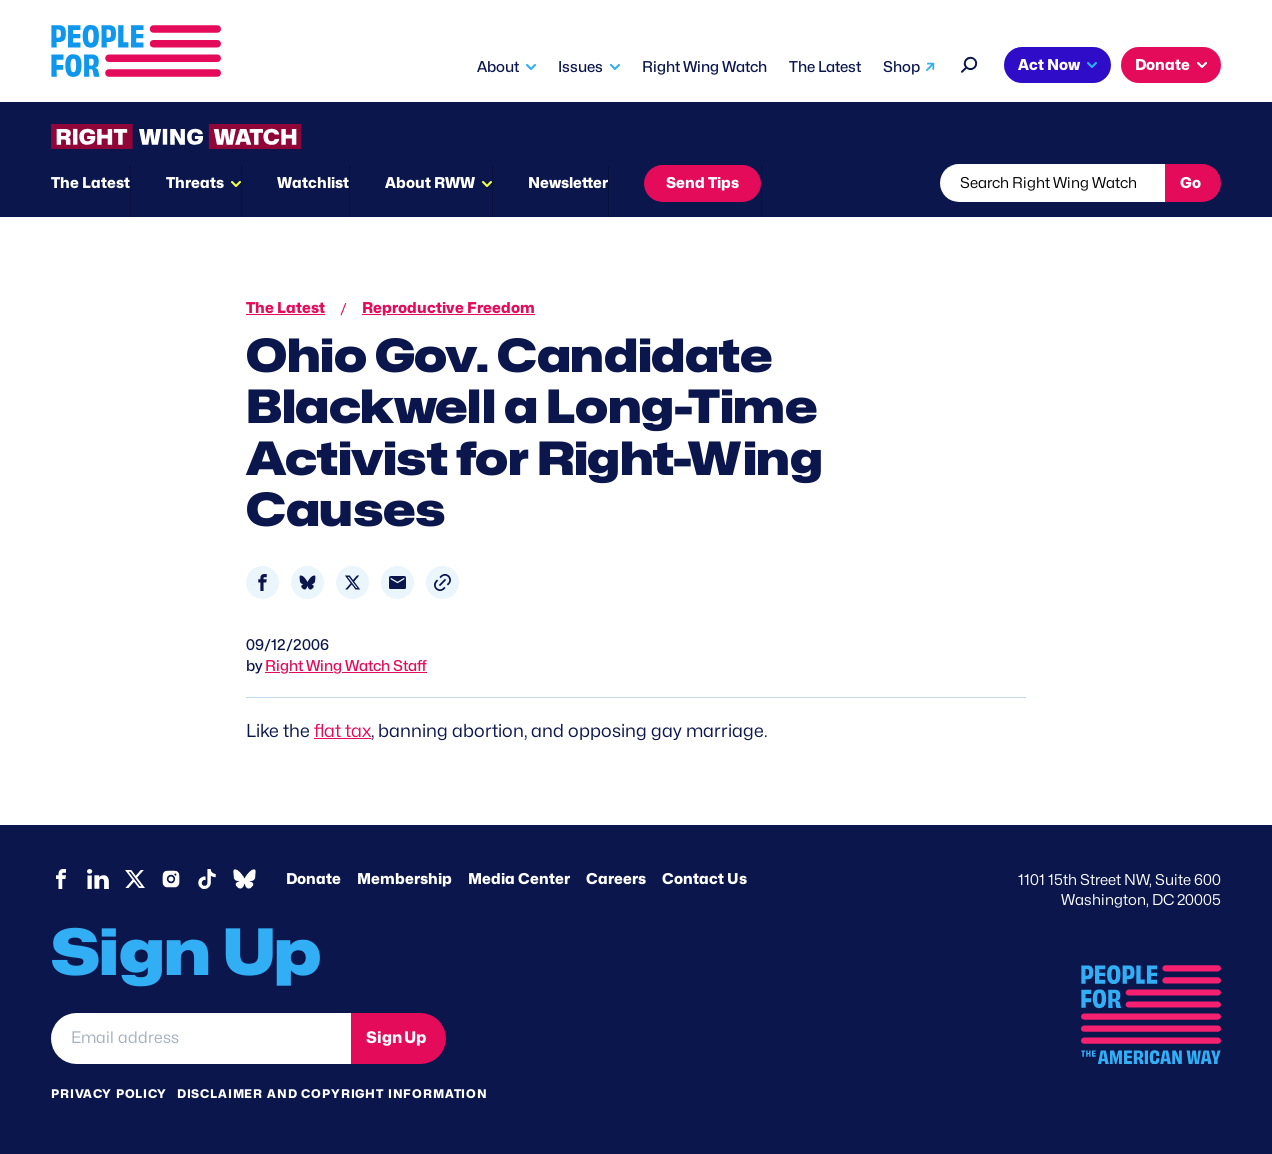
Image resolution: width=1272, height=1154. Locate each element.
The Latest (825, 67)
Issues (580, 67)
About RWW (430, 183)
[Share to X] (352, 582)
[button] (442, 582)
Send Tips (702, 183)
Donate (1162, 65)
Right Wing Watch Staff (346, 666)
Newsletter (568, 183)
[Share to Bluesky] (307, 582)
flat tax (342, 730)
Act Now (1049, 65)
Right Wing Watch (704, 67)
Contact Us (704, 879)
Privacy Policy (109, 1093)
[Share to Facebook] (262, 582)
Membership (404, 879)
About (498, 67)
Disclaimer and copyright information (332, 1093)
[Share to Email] (397, 582)
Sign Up (396, 1037)
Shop (901, 67)
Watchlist (313, 183)
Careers (616, 879)
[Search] (969, 62)
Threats (195, 183)
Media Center (519, 879)
